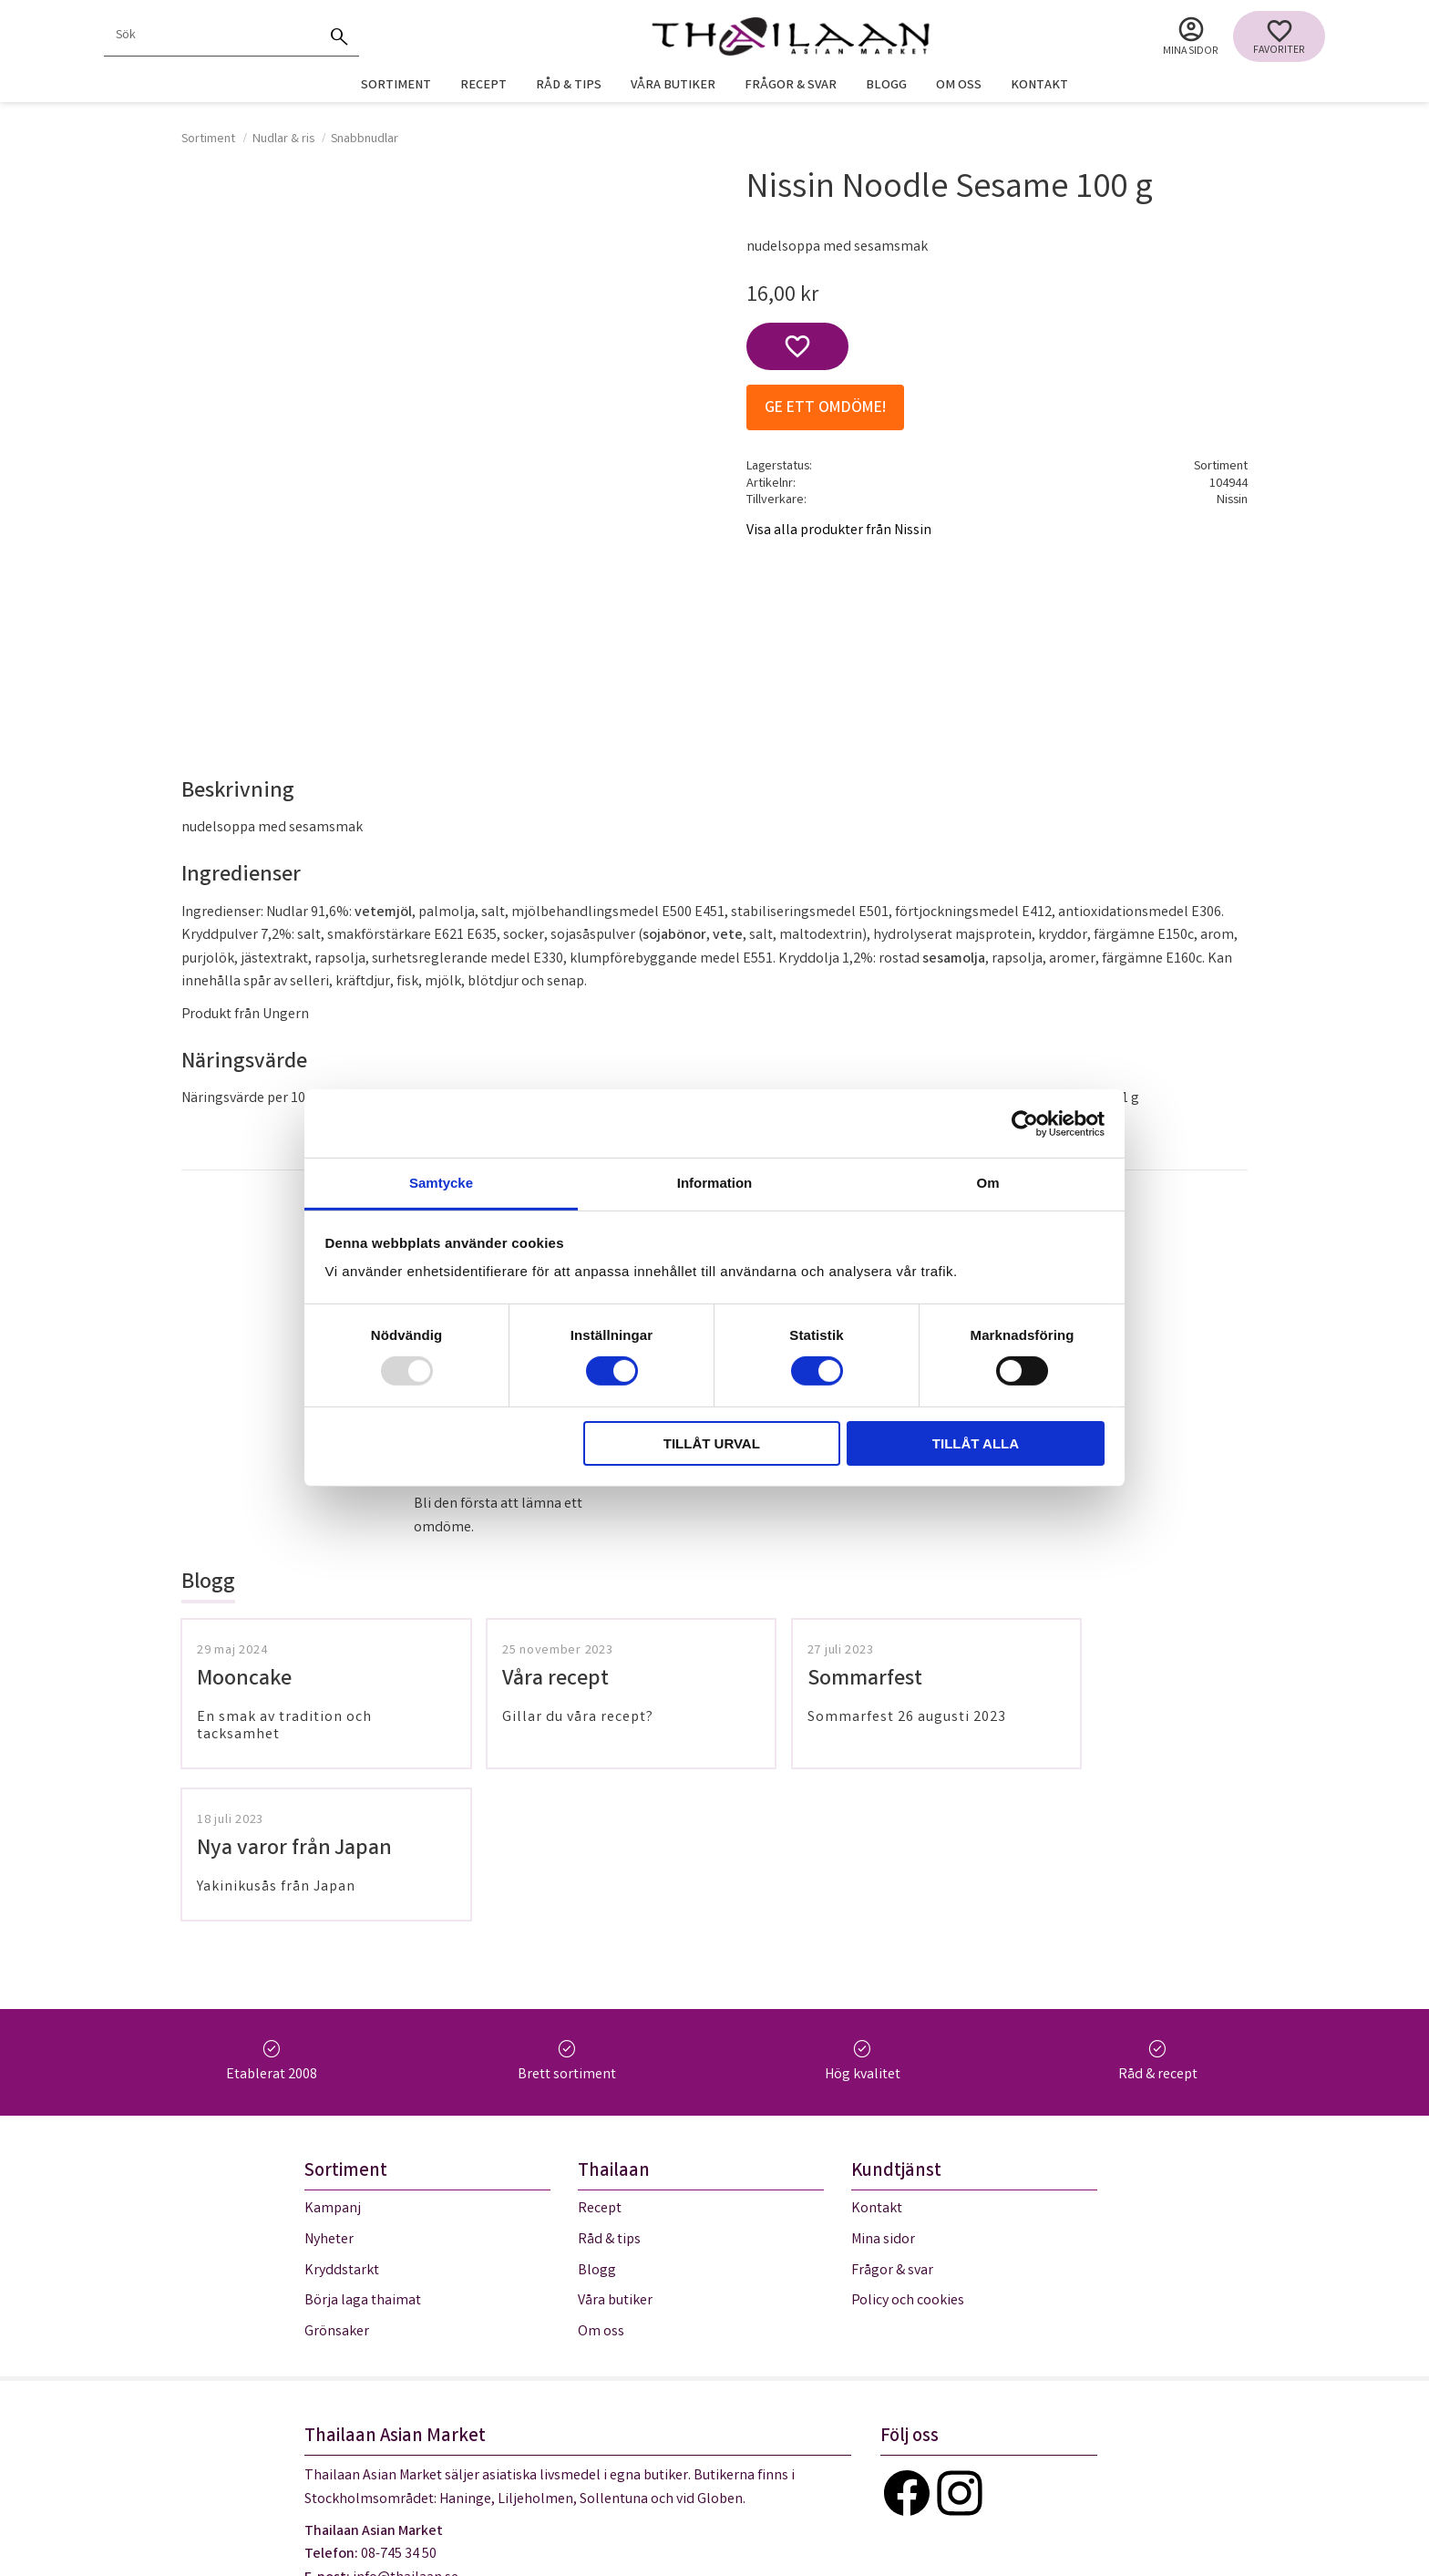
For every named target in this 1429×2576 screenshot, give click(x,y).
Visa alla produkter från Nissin (838, 530)
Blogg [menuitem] (886, 86)
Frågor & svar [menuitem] (791, 86)
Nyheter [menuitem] (329, 2088)
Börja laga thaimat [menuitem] (362, 2149)
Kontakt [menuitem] (1039, 86)
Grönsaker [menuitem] (336, 2179)
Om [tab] (987, 1182)
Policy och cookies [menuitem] (907, 2149)
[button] (1279, 36)
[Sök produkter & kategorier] (211, 36)
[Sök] (339, 36)
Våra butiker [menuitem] (673, 86)
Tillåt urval (711, 1443)
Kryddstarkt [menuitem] (341, 2118)
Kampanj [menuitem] (332, 2057)
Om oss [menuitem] (959, 86)
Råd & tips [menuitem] (568, 86)
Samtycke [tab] (441, 1182)
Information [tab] (715, 1182)
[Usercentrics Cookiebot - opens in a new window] (1025, 1123)
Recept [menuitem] (483, 86)
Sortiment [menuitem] (396, 86)
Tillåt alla (975, 1443)
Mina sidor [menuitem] (1190, 51)
